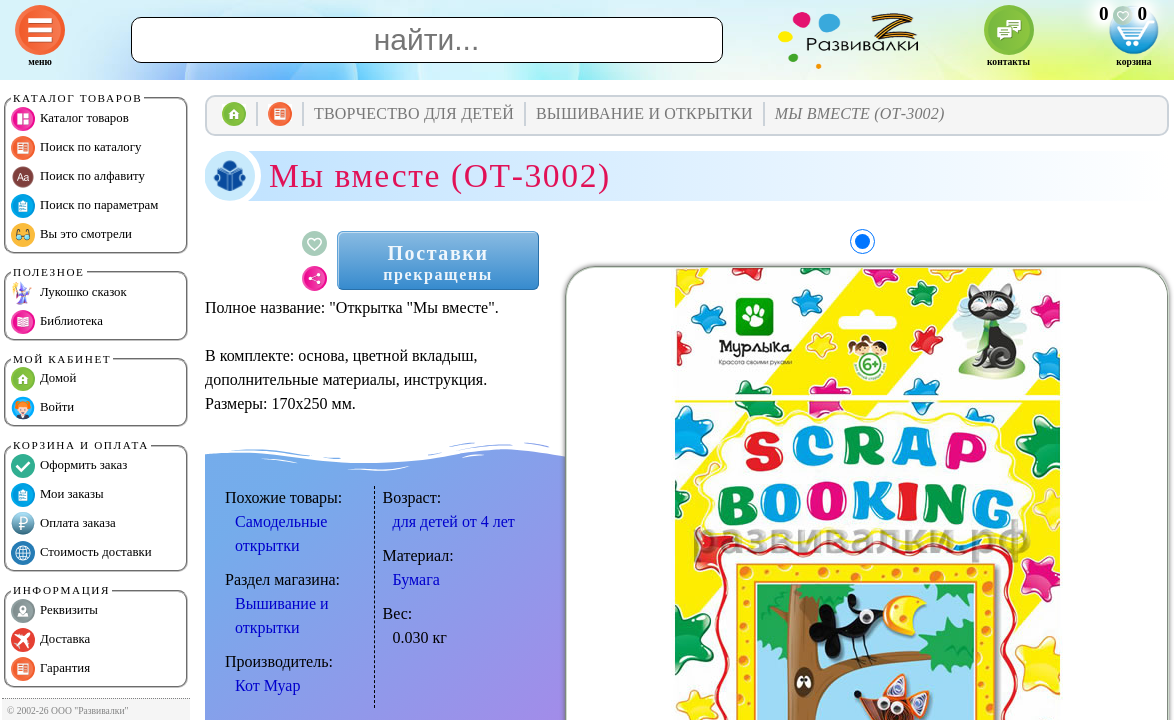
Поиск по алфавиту (78, 177)
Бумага (416, 579)
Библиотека (57, 322)
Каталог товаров (70, 119)
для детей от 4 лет (454, 521)
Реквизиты (54, 611)
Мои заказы (57, 495)
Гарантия (50, 669)
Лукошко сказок (69, 293)
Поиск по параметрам (84, 206)
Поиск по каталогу (76, 148)
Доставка (50, 640)
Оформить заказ (69, 466)
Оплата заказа (63, 524)
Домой (43, 379)
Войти (42, 408)
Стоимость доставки (81, 553)
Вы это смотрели (71, 235)
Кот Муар (267, 685)
